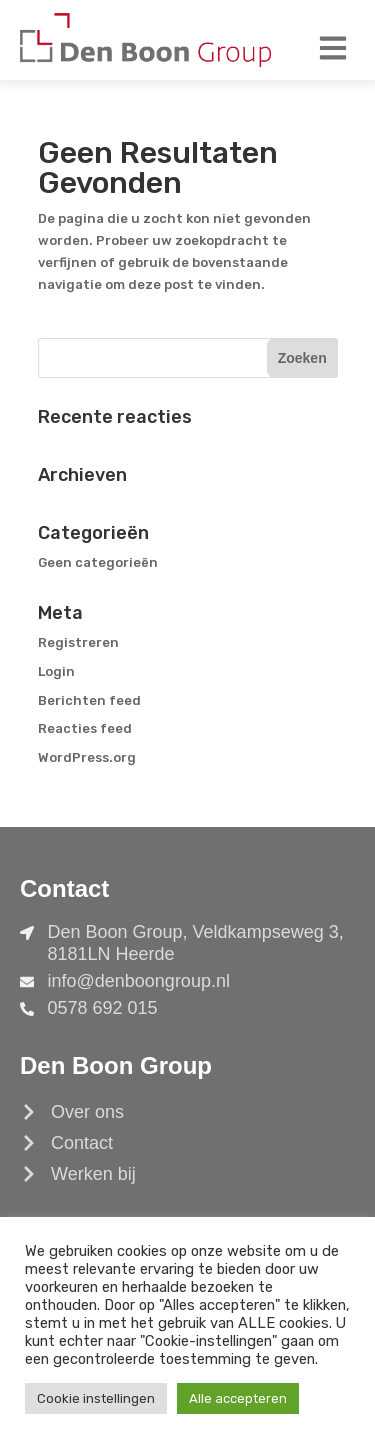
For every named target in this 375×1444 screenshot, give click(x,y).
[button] (332, 47)
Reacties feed (85, 728)
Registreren (78, 642)
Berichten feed (89, 700)
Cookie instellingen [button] (96, 1398)
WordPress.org (87, 757)
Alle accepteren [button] (238, 1398)
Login (56, 671)
